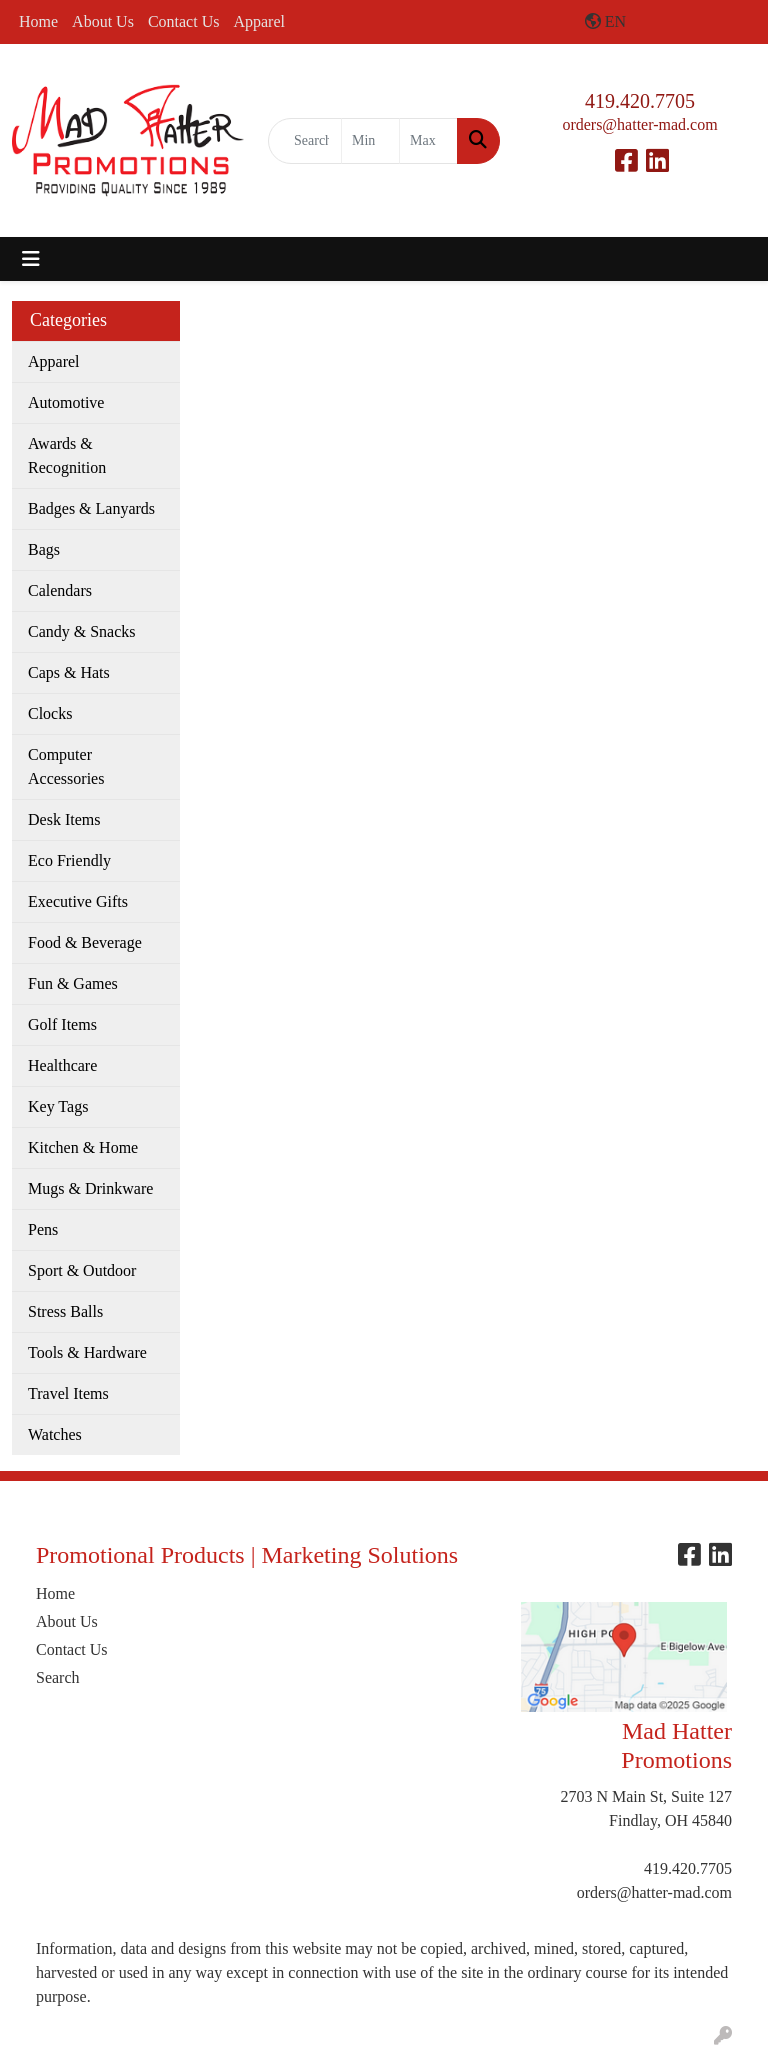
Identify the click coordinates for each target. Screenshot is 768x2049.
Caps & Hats (69, 672)
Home (38, 21)
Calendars (60, 590)
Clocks (50, 713)
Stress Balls (65, 1311)
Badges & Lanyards (91, 508)
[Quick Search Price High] (428, 141)
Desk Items (64, 819)
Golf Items (62, 1024)
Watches (55, 1434)
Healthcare (62, 1065)
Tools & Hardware (87, 1352)
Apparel (259, 21)
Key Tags (58, 1106)
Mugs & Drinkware (90, 1188)
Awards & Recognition (67, 455)
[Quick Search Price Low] (370, 141)
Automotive (66, 402)
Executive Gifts (78, 901)
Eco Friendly (69, 860)
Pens (43, 1229)
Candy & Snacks (82, 631)
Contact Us (184, 21)
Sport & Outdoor (82, 1270)
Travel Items (68, 1393)
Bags (44, 549)
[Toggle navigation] (31, 259)
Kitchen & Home (83, 1147)
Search (58, 1677)
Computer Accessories (66, 766)
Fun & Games (73, 983)
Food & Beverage (85, 942)
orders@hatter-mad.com (639, 124)
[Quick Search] (305, 141)
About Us (103, 21)
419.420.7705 (640, 101)
